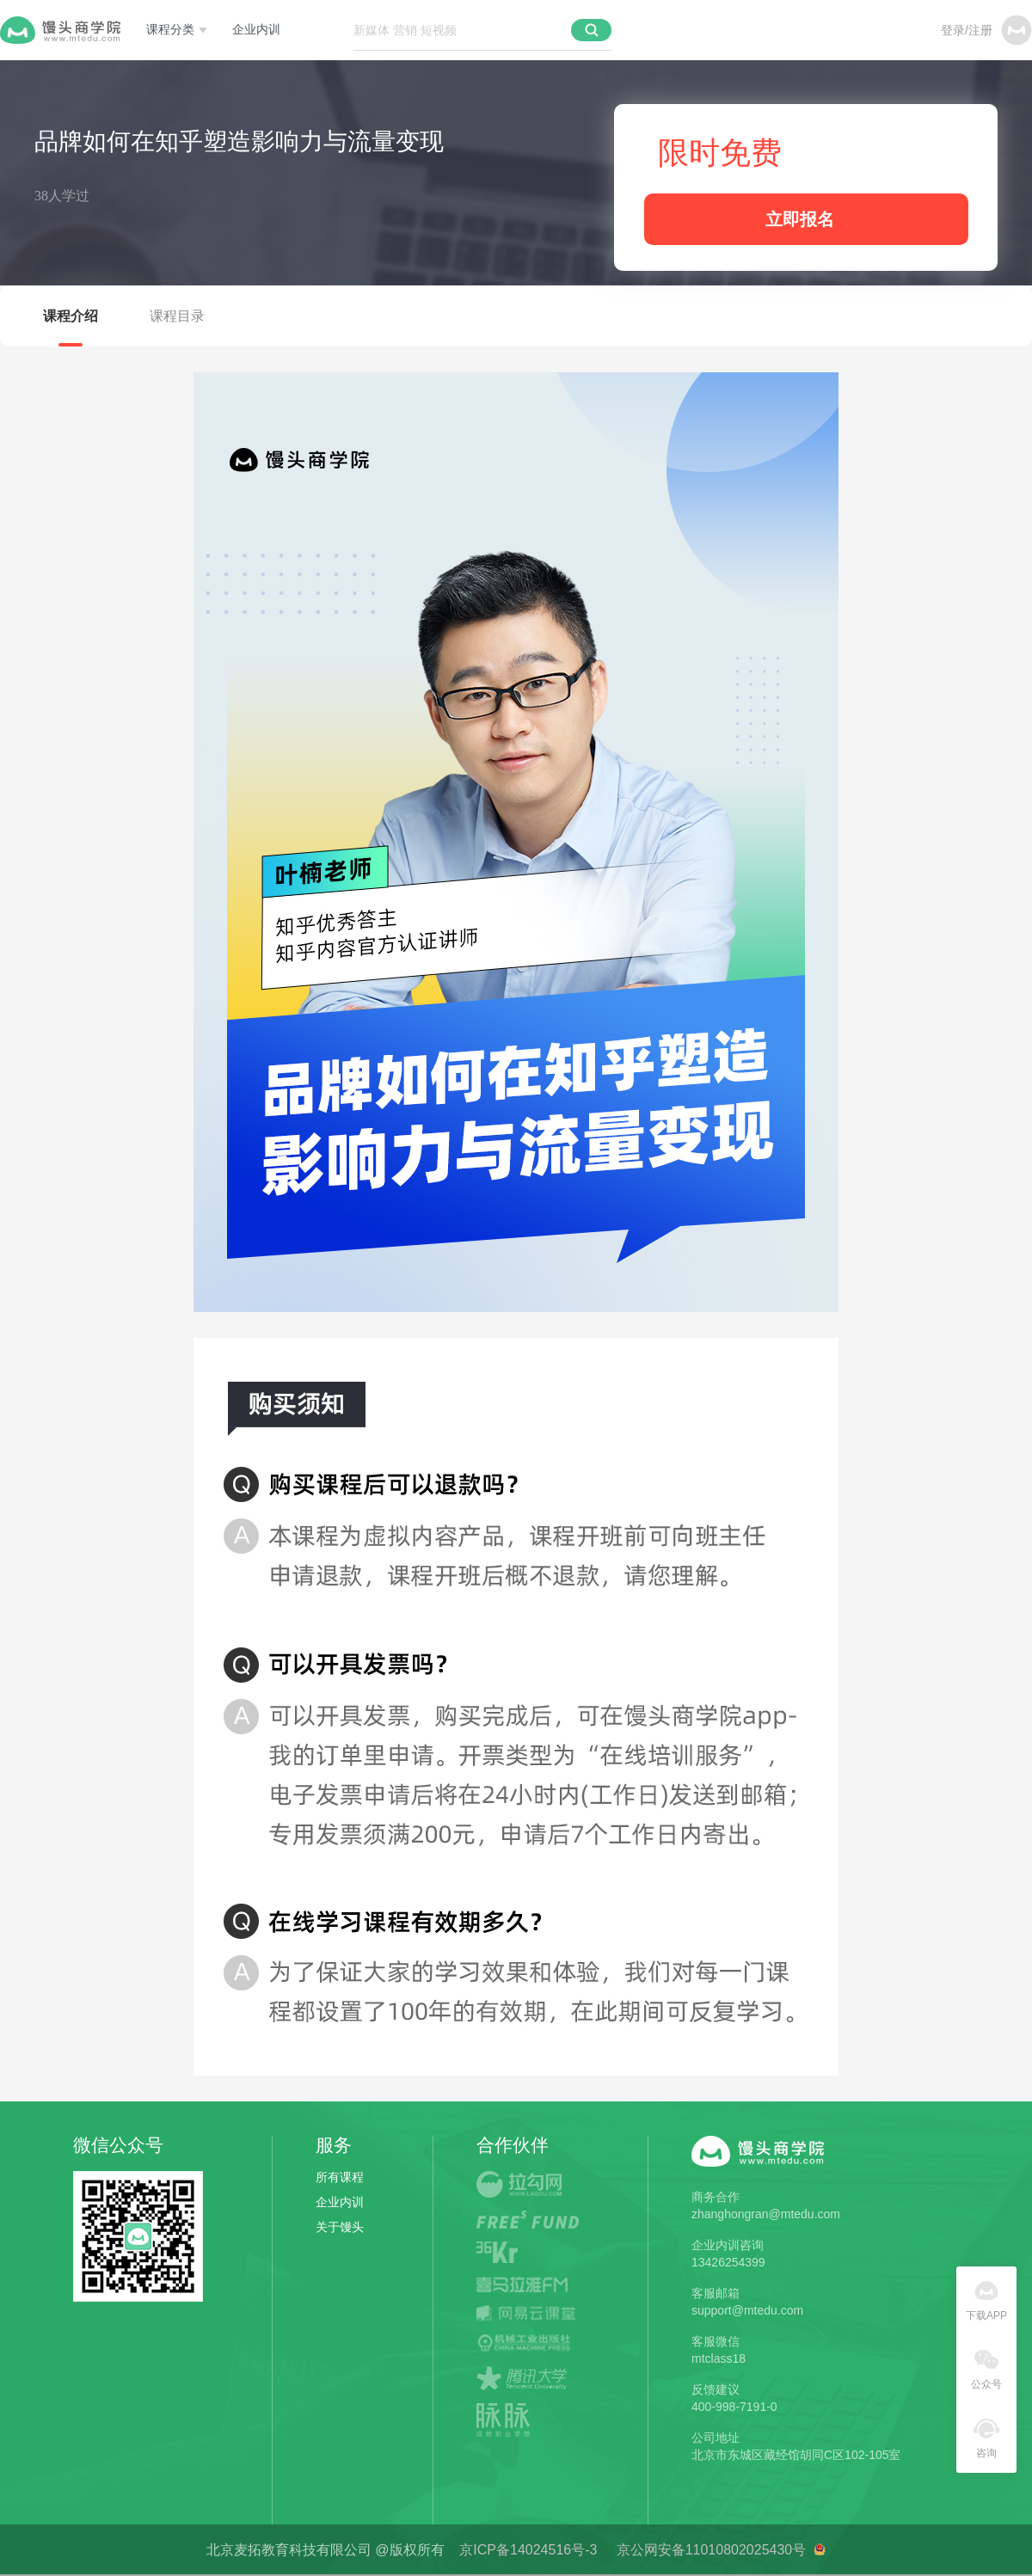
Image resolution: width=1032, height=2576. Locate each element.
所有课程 (340, 2177)
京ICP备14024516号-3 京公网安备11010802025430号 (635, 2549)
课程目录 (177, 316)
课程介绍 (70, 316)
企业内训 (256, 29)
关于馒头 (340, 2227)
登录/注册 (966, 30)
